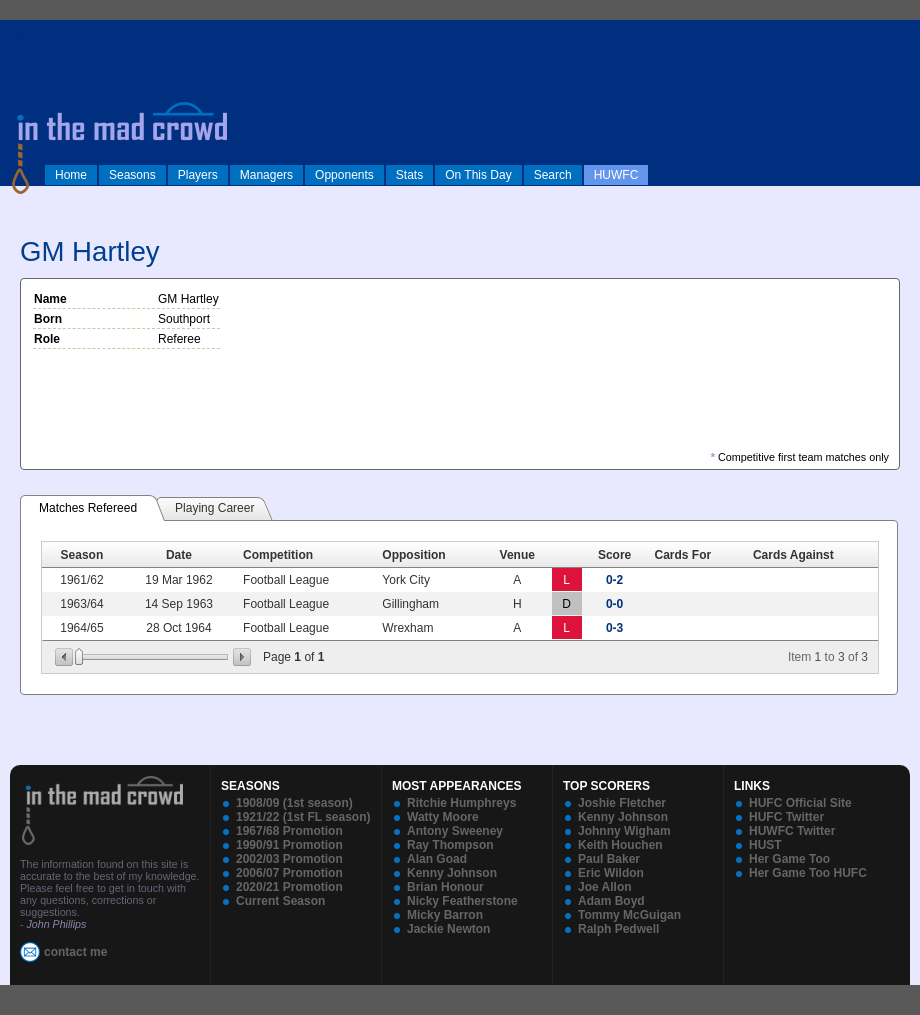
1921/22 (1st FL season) (303, 817)
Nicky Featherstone (462, 901)
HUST (765, 845)
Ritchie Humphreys (461, 803)
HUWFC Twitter (792, 831)
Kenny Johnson (452, 873)
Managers (266, 175)
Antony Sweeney (455, 831)
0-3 (614, 628)
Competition (278, 555)
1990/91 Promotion (289, 845)
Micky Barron (445, 915)
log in (21, 32)
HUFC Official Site (800, 803)
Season (82, 555)
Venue (517, 555)
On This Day (478, 175)
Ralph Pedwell (618, 929)
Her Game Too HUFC (808, 873)
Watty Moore (443, 817)
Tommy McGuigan (629, 915)
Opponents (344, 175)
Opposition (413, 555)
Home (71, 175)
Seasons (132, 175)
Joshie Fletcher (622, 803)
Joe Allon (605, 887)
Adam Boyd (611, 901)
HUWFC (616, 175)
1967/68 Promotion (289, 831)
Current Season (280, 901)
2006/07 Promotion (289, 873)
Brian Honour (445, 887)
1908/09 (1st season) (294, 803)
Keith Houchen (620, 845)
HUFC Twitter (786, 817)
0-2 (614, 580)
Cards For (683, 555)
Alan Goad (437, 859)
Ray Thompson (450, 845)
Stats (409, 175)
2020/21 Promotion (289, 887)
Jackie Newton (448, 929)
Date (179, 555)
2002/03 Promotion (289, 859)
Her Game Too (789, 859)
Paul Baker (609, 859)
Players (198, 175)
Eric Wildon (611, 873)
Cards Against (793, 555)
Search (553, 175)
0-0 (614, 604)
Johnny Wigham (624, 831)
